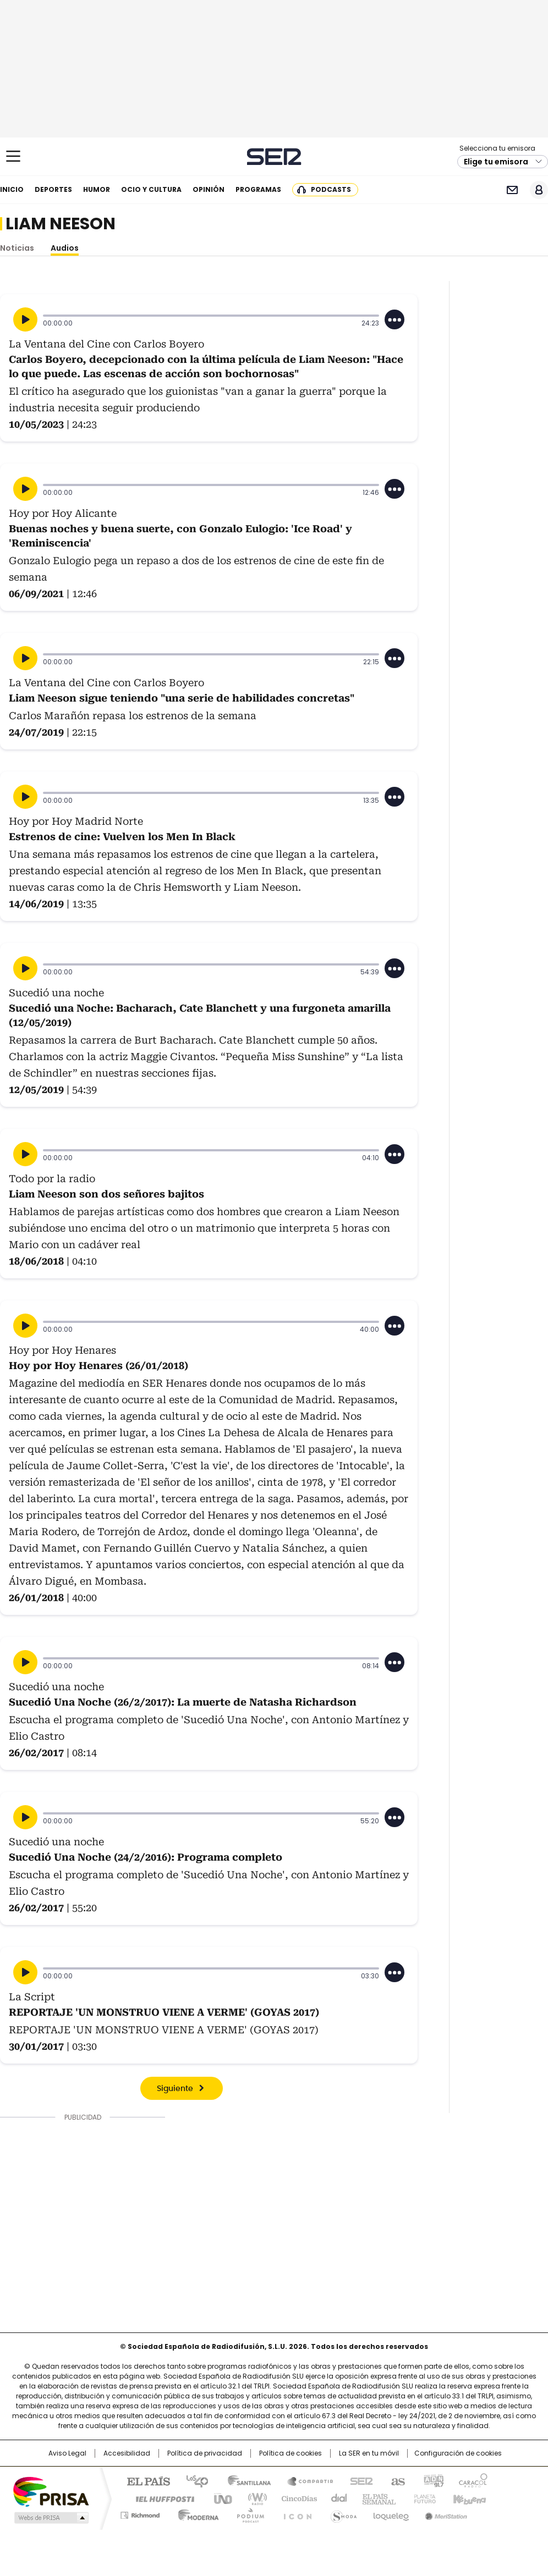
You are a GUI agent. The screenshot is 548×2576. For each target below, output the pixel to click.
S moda (342, 2513)
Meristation (444, 2513)
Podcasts (331, 189)
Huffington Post (160, 2498)
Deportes (53, 189)
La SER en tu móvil (369, 2453)
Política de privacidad (204, 2453)
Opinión (208, 189)
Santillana (244, 2480)
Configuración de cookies (458, 2453)
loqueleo (390, 2513)
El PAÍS (144, 2480)
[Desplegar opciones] (394, 319)
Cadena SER (274, 156)
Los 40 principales (192, 2480)
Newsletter (512, 190)
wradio (252, 2498)
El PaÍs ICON (294, 2513)
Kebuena (468, 2498)
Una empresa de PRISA (50, 2491)
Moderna (195, 2513)
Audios (65, 247)
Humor (96, 189)
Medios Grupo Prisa (50, 2517)
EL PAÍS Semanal (375, 2498)
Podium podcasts (247, 2513)
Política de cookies (290, 2453)
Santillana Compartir (305, 2480)
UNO (219, 2498)
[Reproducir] (25, 319)
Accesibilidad (126, 2453)
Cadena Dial (336, 2498)
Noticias (17, 247)
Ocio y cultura (151, 189)
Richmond (140, 2513)
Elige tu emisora (496, 161)
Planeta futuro (422, 2498)
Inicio (12, 189)
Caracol (472, 2480)
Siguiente (175, 2089)
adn (432, 2480)
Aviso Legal (67, 2453)
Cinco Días (295, 2498)
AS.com (396, 2480)
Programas (258, 189)
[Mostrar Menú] (13, 156)
